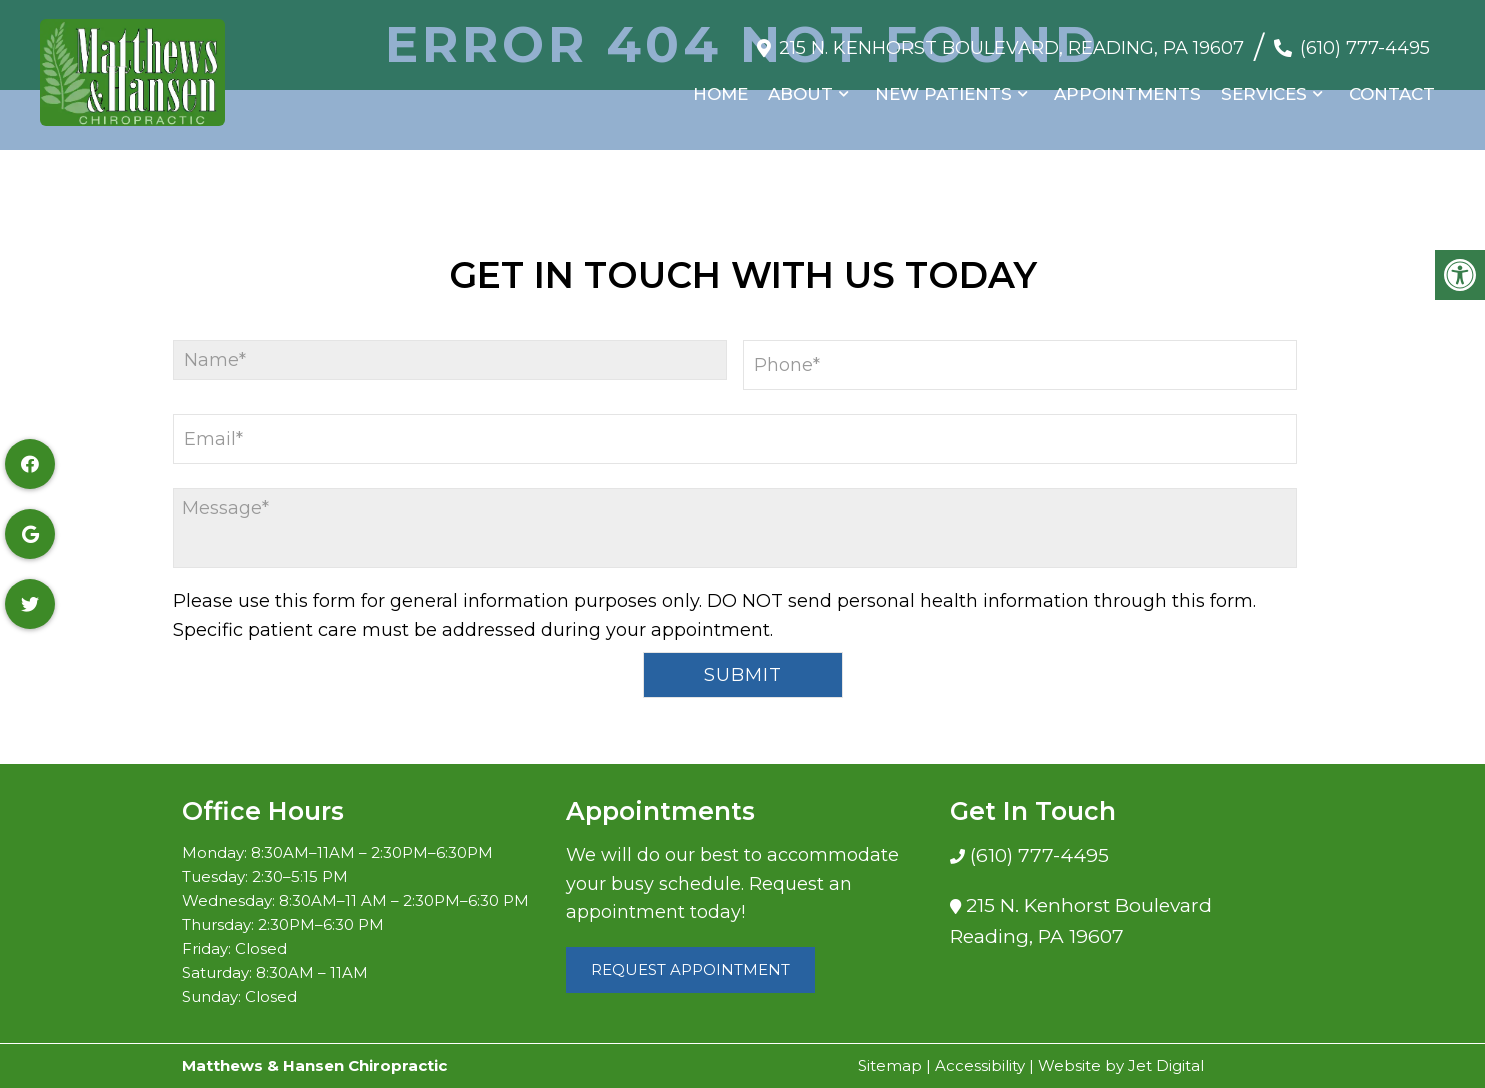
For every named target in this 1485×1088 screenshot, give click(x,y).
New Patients (943, 85)
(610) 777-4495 (1365, 39)
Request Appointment (690, 969)
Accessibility (980, 1065)
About (800, 85)
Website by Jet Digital (1121, 1065)
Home (720, 85)
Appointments (1127, 85)
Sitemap (890, 1065)
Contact (1392, 85)
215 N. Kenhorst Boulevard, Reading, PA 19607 (1011, 39)
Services (1264, 85)
